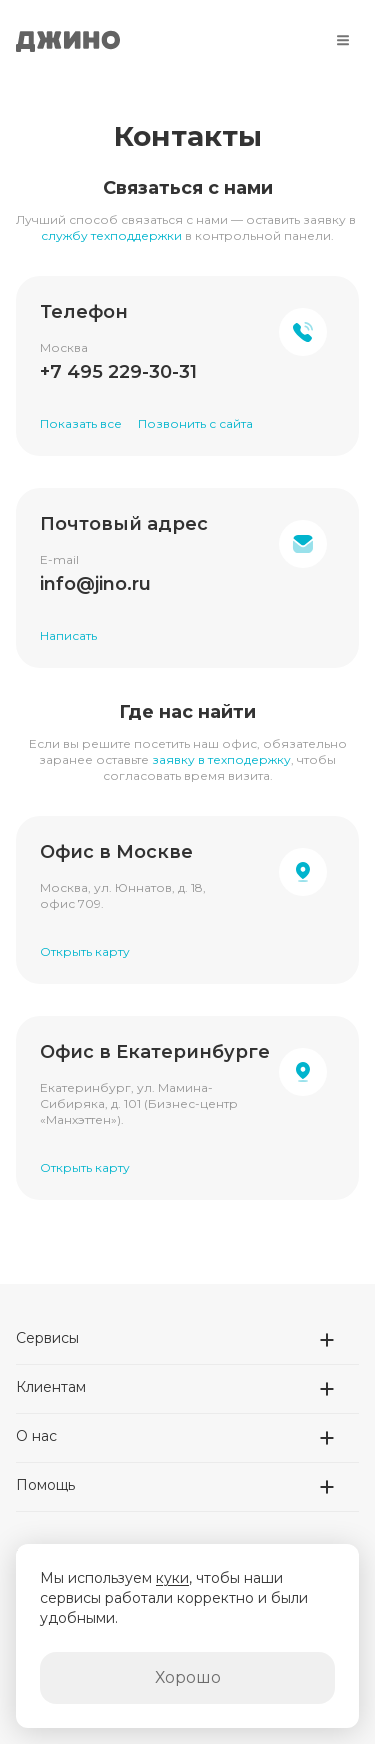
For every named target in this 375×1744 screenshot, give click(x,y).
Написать (68, 635)
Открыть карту (85, 951)
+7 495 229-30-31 (118, 372)
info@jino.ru (95, 584)
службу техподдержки (111, 235)
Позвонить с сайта (195, 423)
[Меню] (343, 40)
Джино (68, 40)
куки (172, 1578)
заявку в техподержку (221, 759)
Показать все (81, 423)
